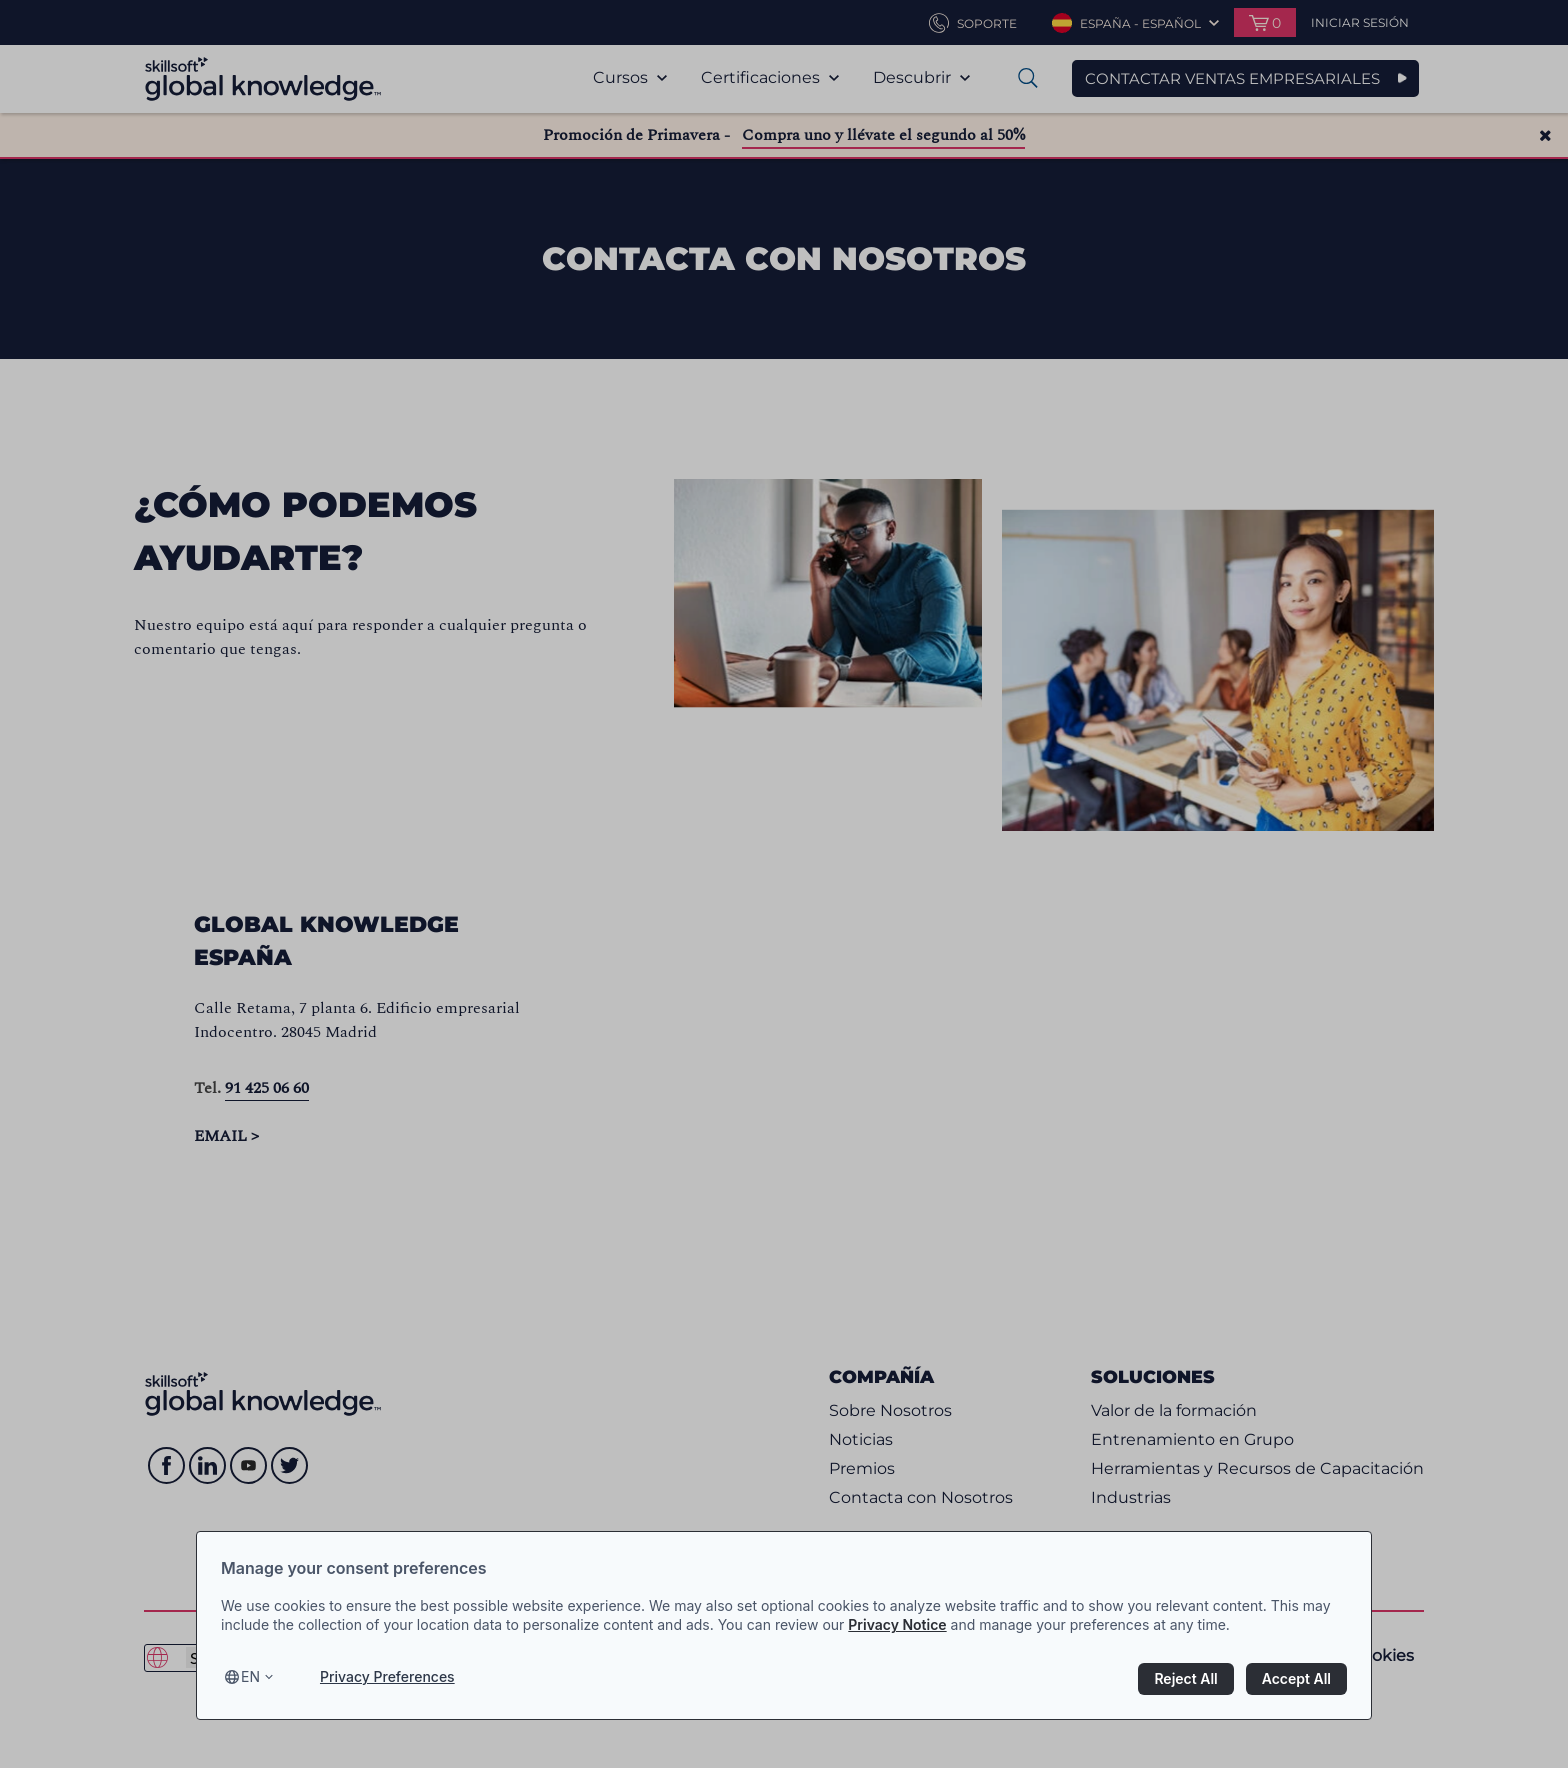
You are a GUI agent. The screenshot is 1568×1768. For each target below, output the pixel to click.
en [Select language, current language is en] (250, 1676)
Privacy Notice (897, 1624)
